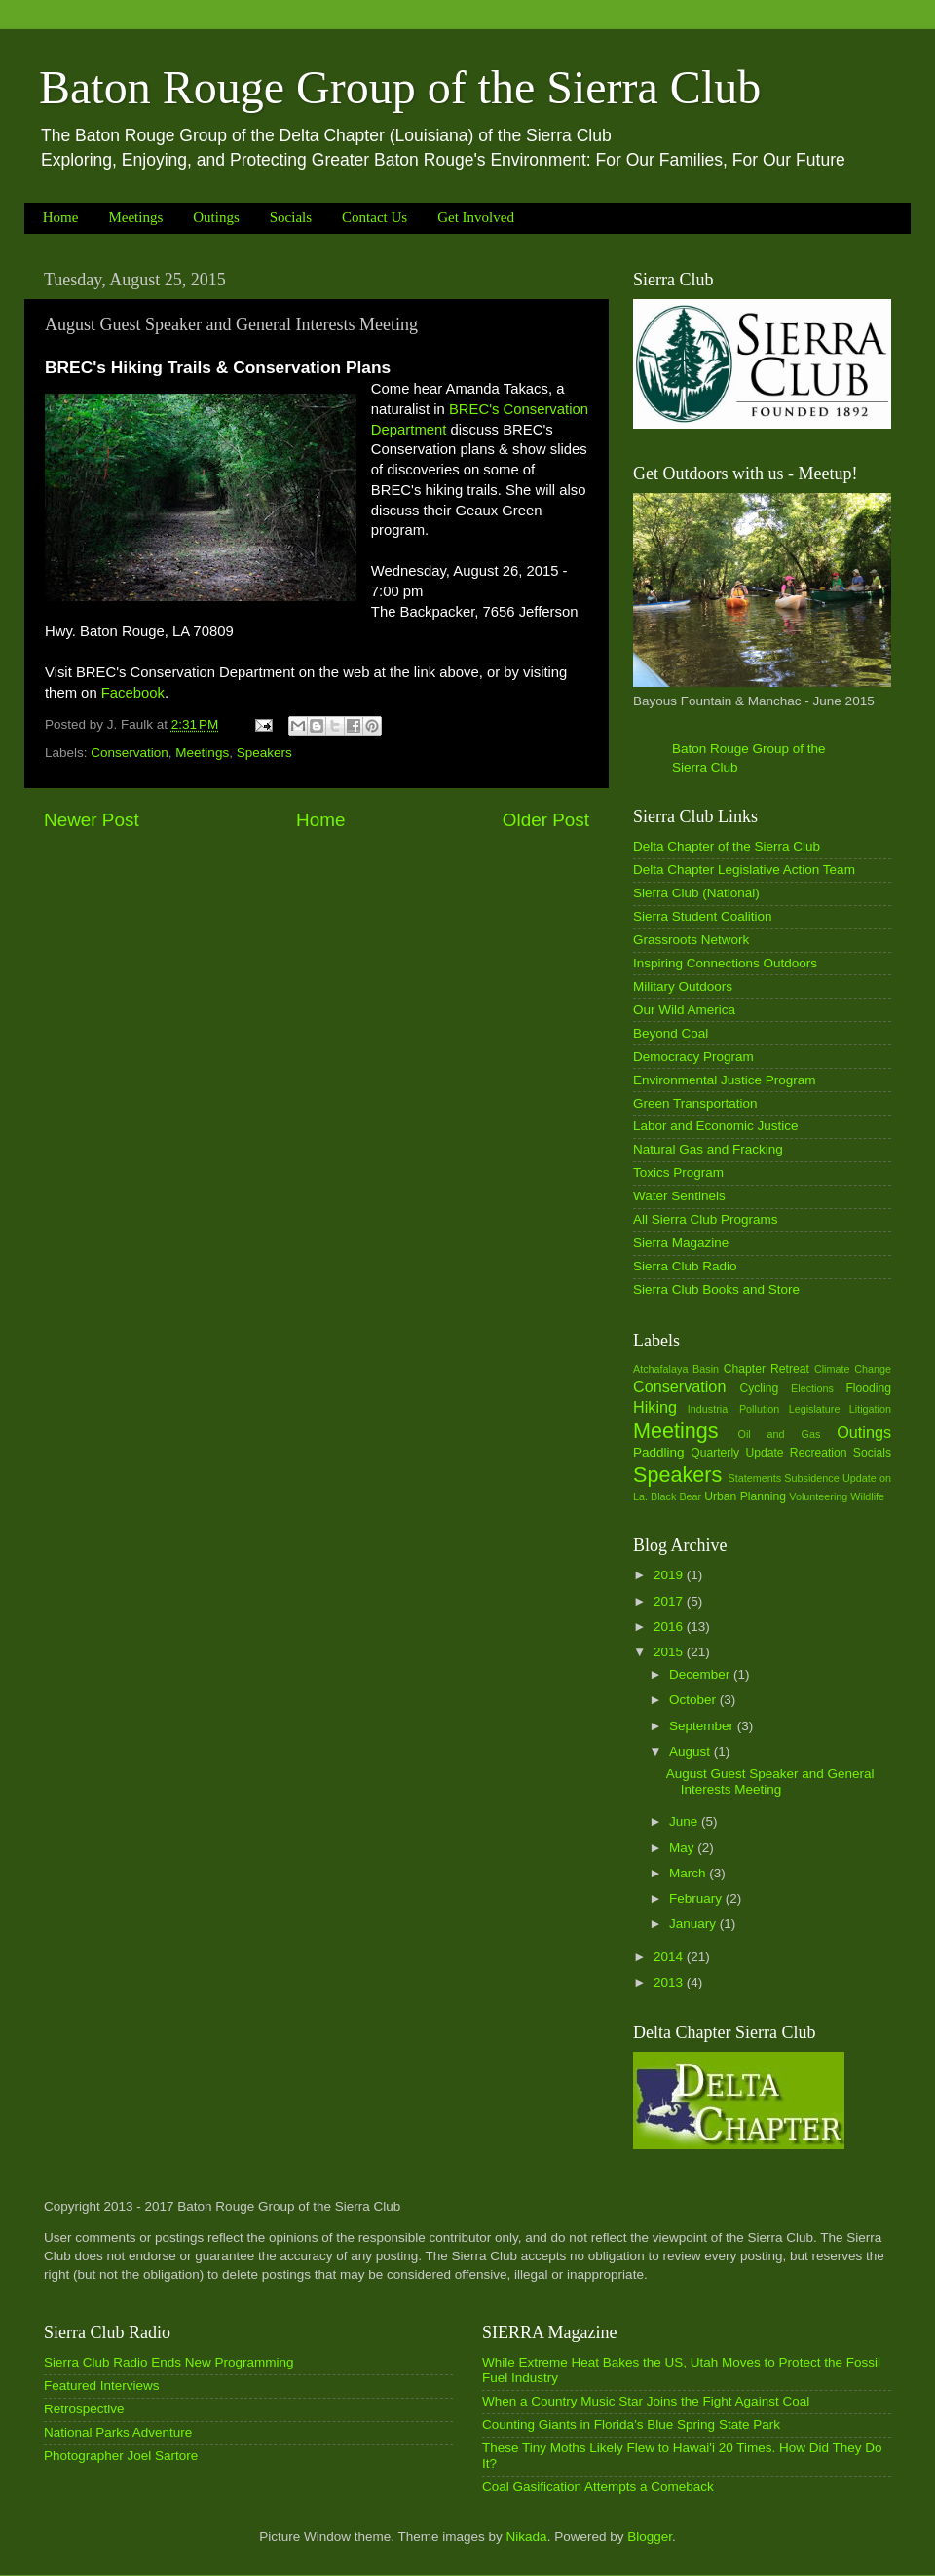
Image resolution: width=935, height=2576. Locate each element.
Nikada (526, 2536)
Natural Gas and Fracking (708, 1149)
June (685, 1821)
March (689, 1873)
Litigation (870, 1409)
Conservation (129, 752)
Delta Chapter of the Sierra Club (726, 846)
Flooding (868, 1388)
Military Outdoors (682, 986)
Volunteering (818, 1496)
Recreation (818, 1452)
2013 (670, 1982)
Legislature (815, 1409)
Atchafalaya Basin (676, 1369)
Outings (216, 217)
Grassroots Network (691, 939)
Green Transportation (695, 1103)
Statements (754, 1478)
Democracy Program (693, 1056)
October (694, 1699)
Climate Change (852, 1369)
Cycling (758, 1388)
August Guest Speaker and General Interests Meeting (770, 1781)
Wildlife (867, 1496)
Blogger (649, 2536)
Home (61, 217)
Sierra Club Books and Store (716, 1289)
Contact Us (374, 217)
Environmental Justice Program (724, 1080)
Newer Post (91, 820)
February (697, 1898)
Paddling (659, 1452)
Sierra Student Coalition (702, 916)
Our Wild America (684, 1010)
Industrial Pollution (734, 1409)
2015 (670, 1652)
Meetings (135, 217)
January (694, 1923)
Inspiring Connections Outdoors (725, 963)
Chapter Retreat (766, 1369)
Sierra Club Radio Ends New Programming (169, 2362)
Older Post (546, 820)
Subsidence (811, 1478)
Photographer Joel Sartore (121, 2455)
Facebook (133, 693)
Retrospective (84, 2409)
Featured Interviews (102, 2385)
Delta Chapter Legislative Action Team (744, 869)
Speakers (264, 752)
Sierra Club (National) (696, 893)
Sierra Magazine (681, 1242)
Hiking (655, 1407)
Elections (812, 1388)
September (703, 1726)
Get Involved (475, 217)
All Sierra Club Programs (705, 1219)
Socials (291, 217)
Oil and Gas (779, 1434)
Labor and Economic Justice (716, 1125)
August (691, 1751)
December (701, 1674)
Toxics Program (678, 1172)
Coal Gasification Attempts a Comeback (598, 2487)
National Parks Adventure (118, 2432)
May (683, 1847)
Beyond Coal (670, 1033)
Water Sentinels (679, 1196)
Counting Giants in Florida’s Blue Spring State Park (631, 2424)
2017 (670, 1601)
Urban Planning (745, 1496)
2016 (670, 1626)
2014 (670, 1957)
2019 (670, 1575)
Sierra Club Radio (685, 1266)
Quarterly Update (737, 1452)
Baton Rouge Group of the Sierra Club (400, 87)
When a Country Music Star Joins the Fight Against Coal (645, 2401)
